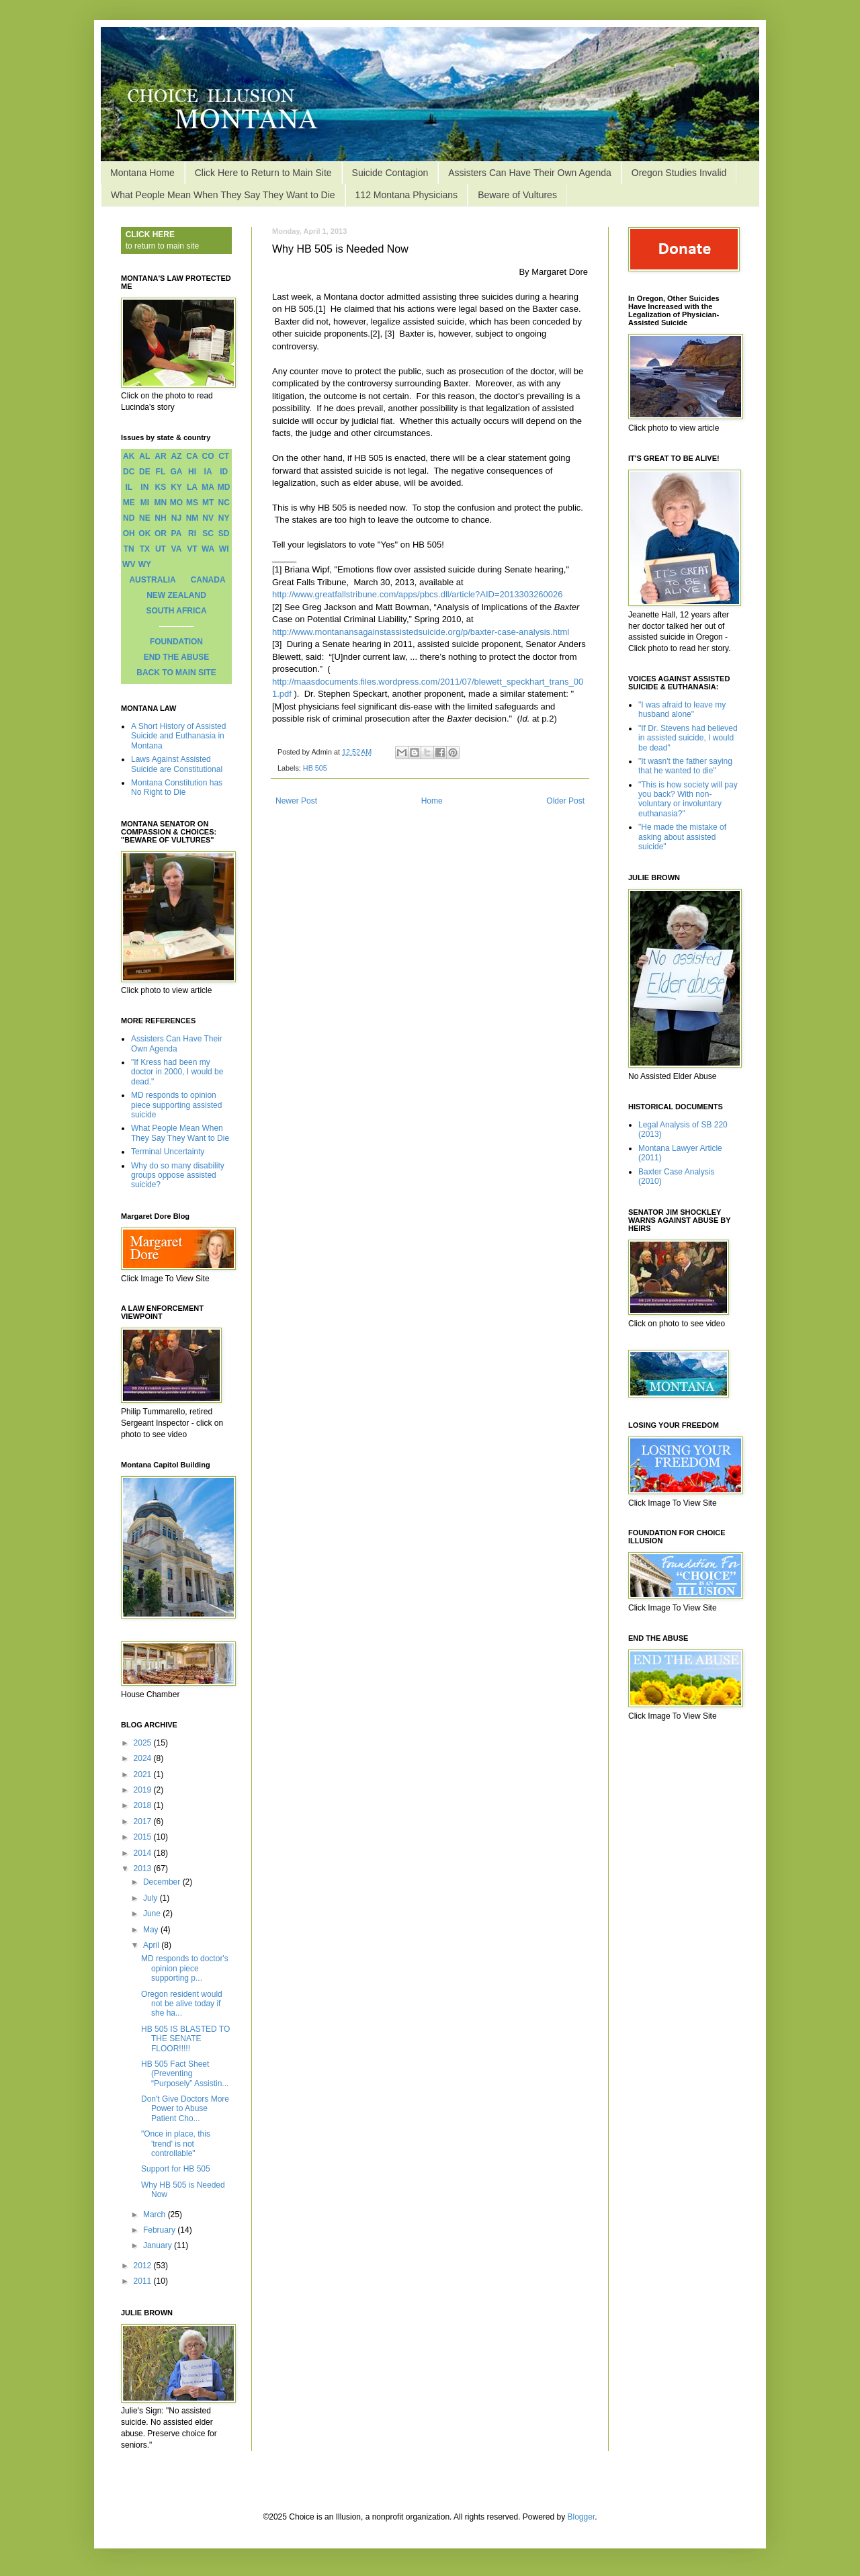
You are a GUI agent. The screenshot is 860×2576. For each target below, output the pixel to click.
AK (128, 456)
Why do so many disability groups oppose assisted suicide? (177, 1175)
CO (208, 456)
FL (161, 471)
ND (128, 518)
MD (224, 487)
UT (160, 549)
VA (176, 549)
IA (208, 471)
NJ (176, 518)
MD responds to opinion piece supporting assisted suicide (176, 1104)
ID (224, 471)
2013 (144, 1868)
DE (144, 471)
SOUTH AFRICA (176, 610)
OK (144, 533)
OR (161, 533)
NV (208, 518)
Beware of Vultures (517, 194)
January (158, 2245)
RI (192, 533)
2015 (144, 1837)
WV (128, 564)
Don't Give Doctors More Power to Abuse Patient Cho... (185, 2108)
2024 (144, 1758)
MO (176, 502)
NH (160, 518)
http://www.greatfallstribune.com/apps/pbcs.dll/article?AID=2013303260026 (417, 594)
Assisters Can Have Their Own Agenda (529, 172)
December (163, 1882)
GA (176, 471)
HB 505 (315, 768)
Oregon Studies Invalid (679, 172)
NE (144, 518)
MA (208, 487)
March (155, 2214)
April (152, 1945)
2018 (144, 1805)
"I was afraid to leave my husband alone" (682, 709)
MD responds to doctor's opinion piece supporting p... (184, 1968)
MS (192, 502)
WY (144, 564)
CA (192, 456)
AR (160, 456)
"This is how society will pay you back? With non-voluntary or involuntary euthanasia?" (688, 799)
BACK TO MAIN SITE (176, 672)
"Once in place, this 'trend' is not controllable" (175, 2143)
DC (128, 471)
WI (224, 549)
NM (192, 518)
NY (224, 518)
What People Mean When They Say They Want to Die (223, 194)
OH (129, 533)
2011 (144, 2281)
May (152, 1929)
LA (192, 487)
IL (128, 487)
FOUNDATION (176, 641)
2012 (144, 2265)
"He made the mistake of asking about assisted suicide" (682, 836)
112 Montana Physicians (406, 194)
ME (129, 502)
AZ (176, 456)
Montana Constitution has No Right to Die (176, 787)
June (153, 1913)
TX (145, 549)
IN (144, 487)
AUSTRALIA (152, 580)
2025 (144, 1743)
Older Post (565, 801)
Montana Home (142, 172)
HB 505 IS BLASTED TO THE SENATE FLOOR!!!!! (185, 2038)
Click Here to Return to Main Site (263, 172)
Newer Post (296, 801)
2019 (144, 1790)
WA (208, 549)
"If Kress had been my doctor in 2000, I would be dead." (177, 1072)
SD (224, 533)
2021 (144, 1774)
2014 (144, 1853)
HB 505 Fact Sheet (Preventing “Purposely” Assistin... (184, 2073)
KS (161, 487)
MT (208, 502)
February (160, 2230)
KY (176, 487)
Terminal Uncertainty (167, 1151)
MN (161, 502)
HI (192, 471)
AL (144, 456)
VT (192, 549)
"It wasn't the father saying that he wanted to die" (685, 766)
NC (224, 502)
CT (223, 456)
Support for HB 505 (175, 2169)
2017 (144, 1821)
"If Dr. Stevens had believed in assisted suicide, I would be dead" (688, 738)
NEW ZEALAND (176, 595)
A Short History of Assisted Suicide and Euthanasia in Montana (178, 736)
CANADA (208, 580)
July (151, 1898)
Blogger (581, 2517)
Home (432, 801)
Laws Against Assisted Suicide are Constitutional (176, 764)
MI (144, 502)
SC (208, 533)
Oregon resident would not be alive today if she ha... (181, 2003)
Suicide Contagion (390, 172)
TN (129, 549)
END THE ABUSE (177, 657)
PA (176, 533)
